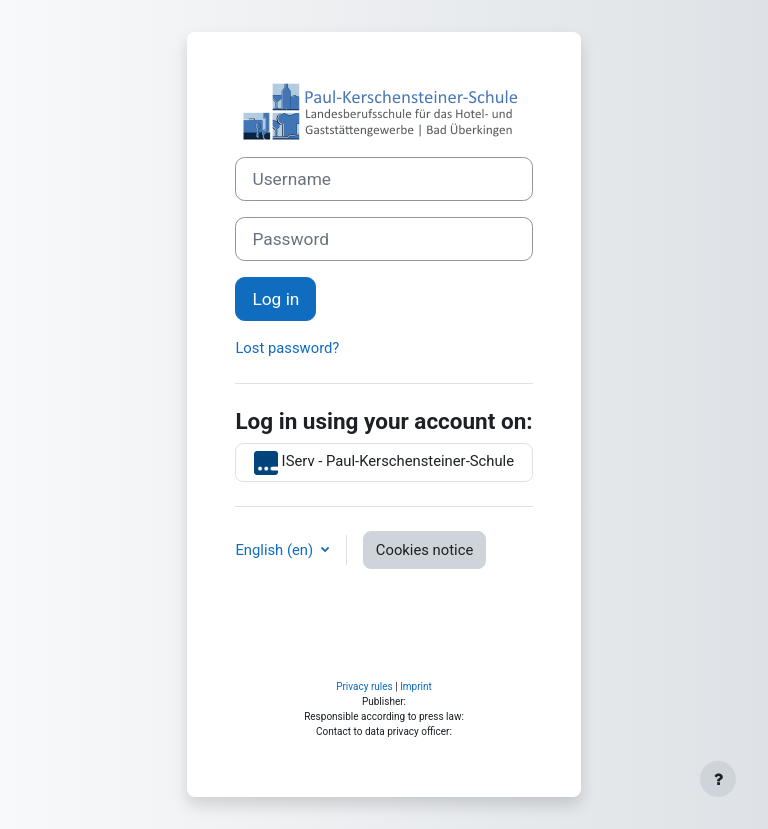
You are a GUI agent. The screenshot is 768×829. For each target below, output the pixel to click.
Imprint (416, 686)
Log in (275, 299)
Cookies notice (424, 550)
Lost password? (287, 348)
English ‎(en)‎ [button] (275, 550)
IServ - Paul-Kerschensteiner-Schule (384, 463)
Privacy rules (364, 686)
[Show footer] (718, 779)
